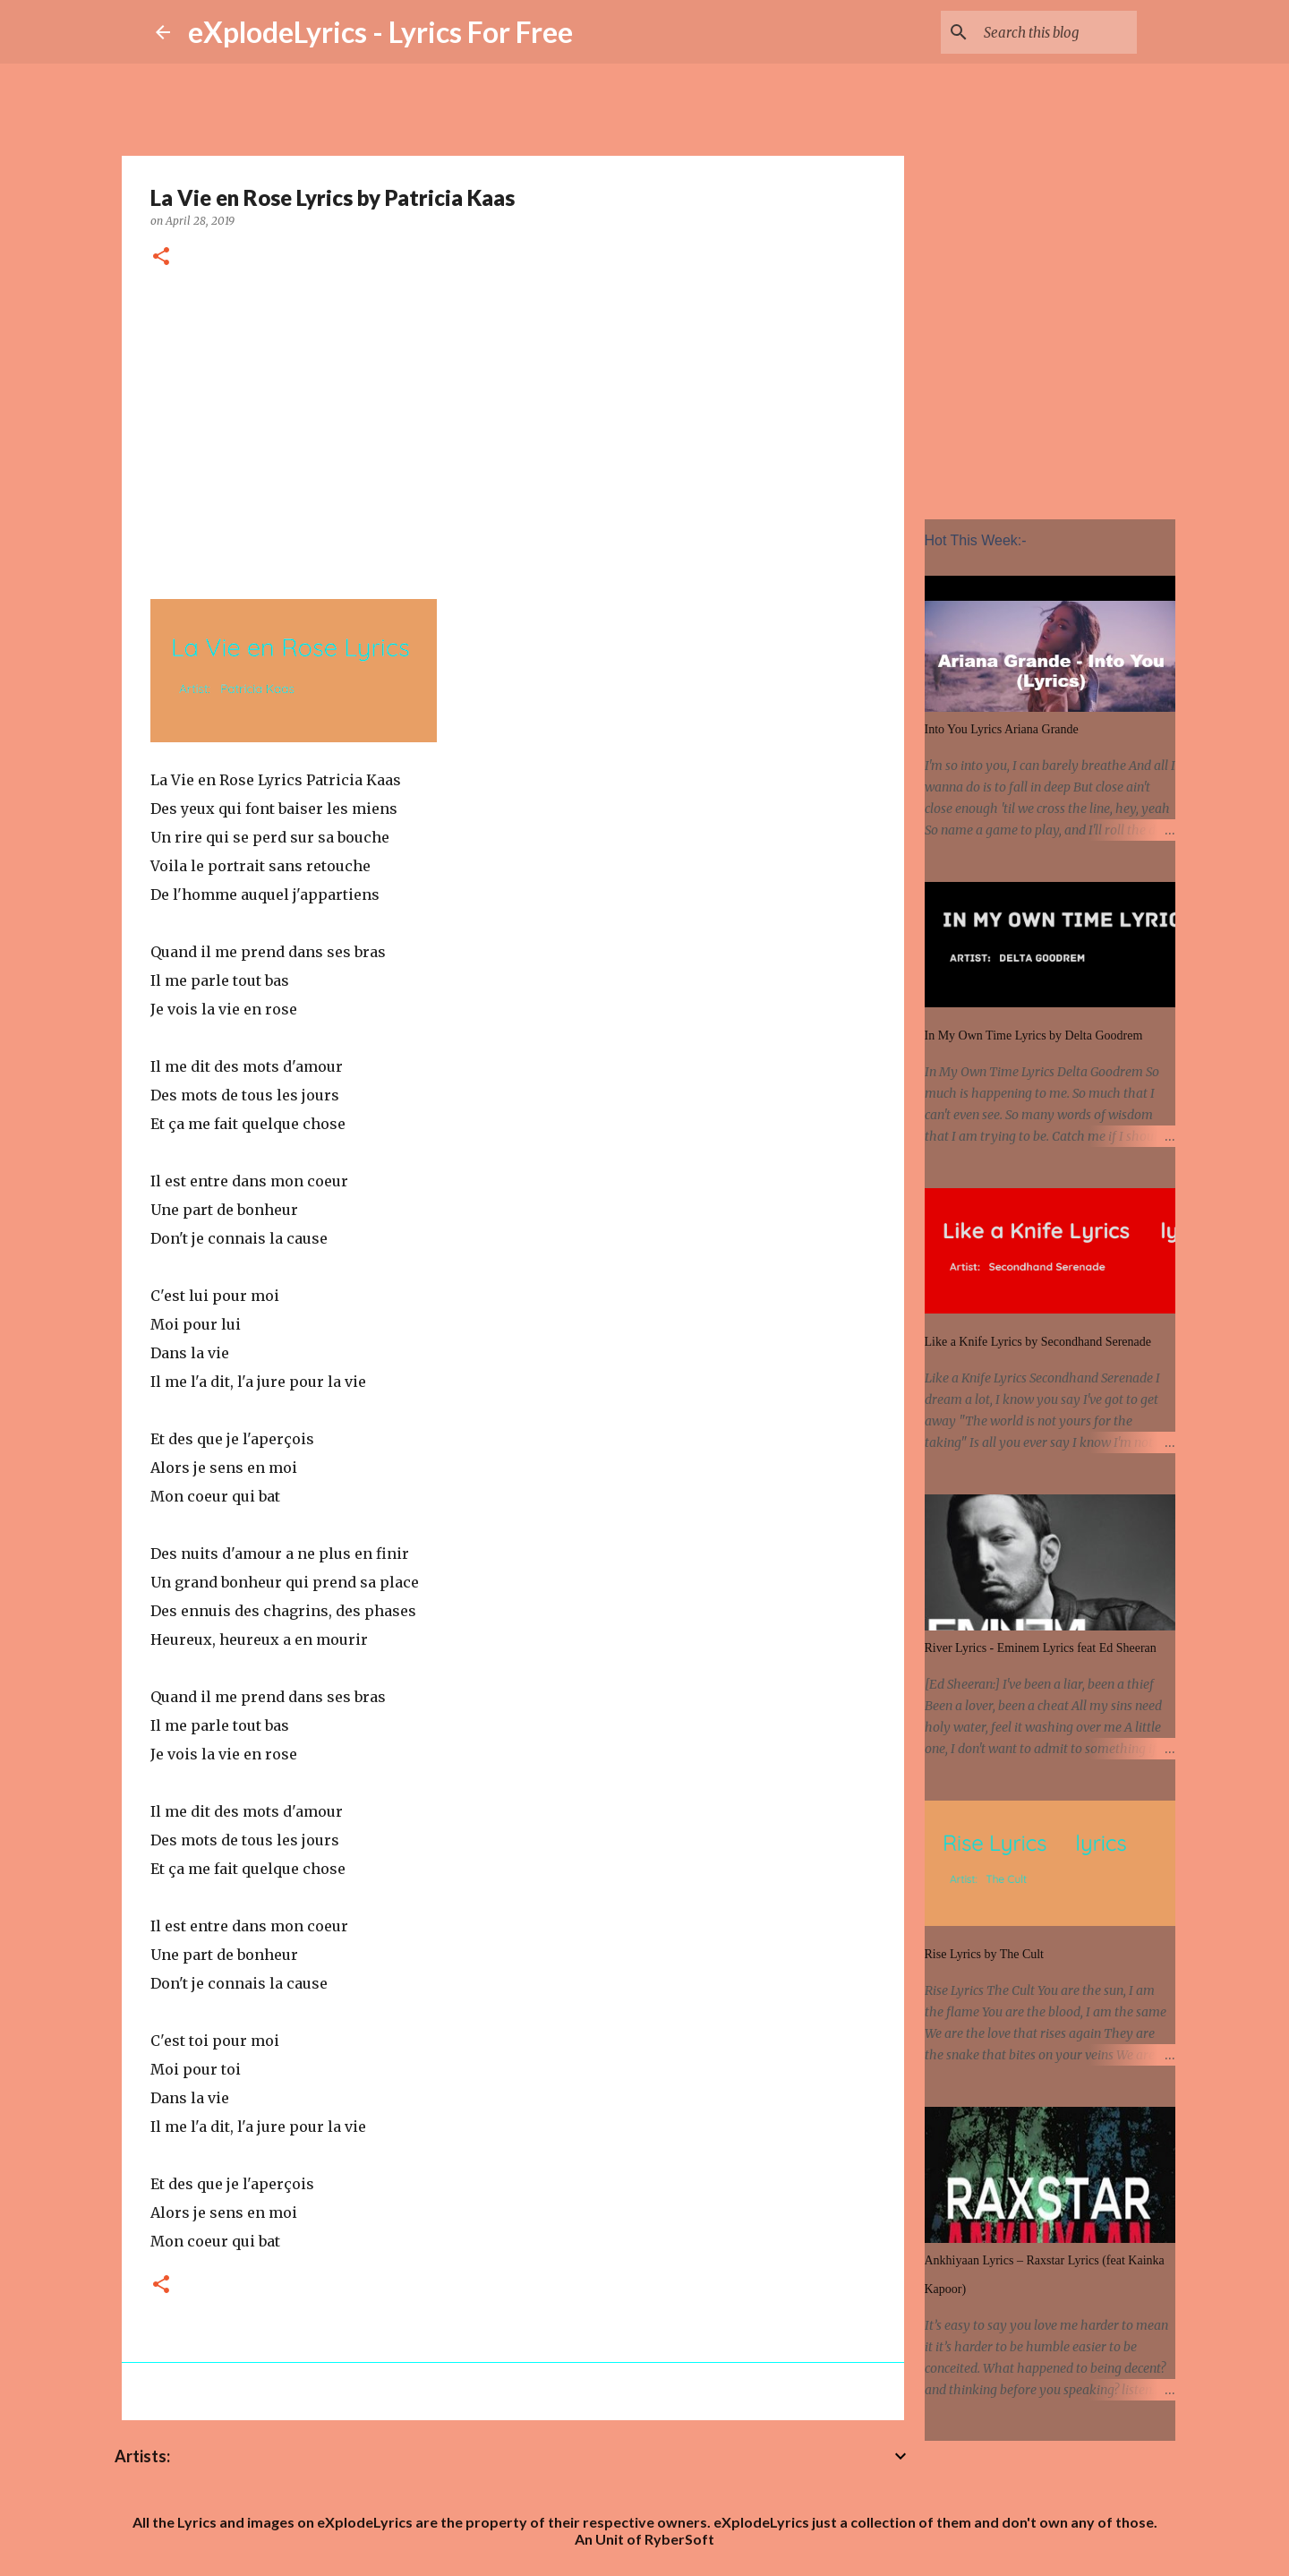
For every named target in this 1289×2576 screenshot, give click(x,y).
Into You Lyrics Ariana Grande (1002, 729)
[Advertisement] (512, 430)
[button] (161, 257)
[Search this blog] (1043, 32)
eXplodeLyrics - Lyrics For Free (380, 31)
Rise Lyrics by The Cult (985, 1954)
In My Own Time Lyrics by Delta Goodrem (1034, 1035)
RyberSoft (679, 2538)
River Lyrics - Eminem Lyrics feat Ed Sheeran (1041, 1648)
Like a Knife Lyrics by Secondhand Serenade (1038, 1341)
